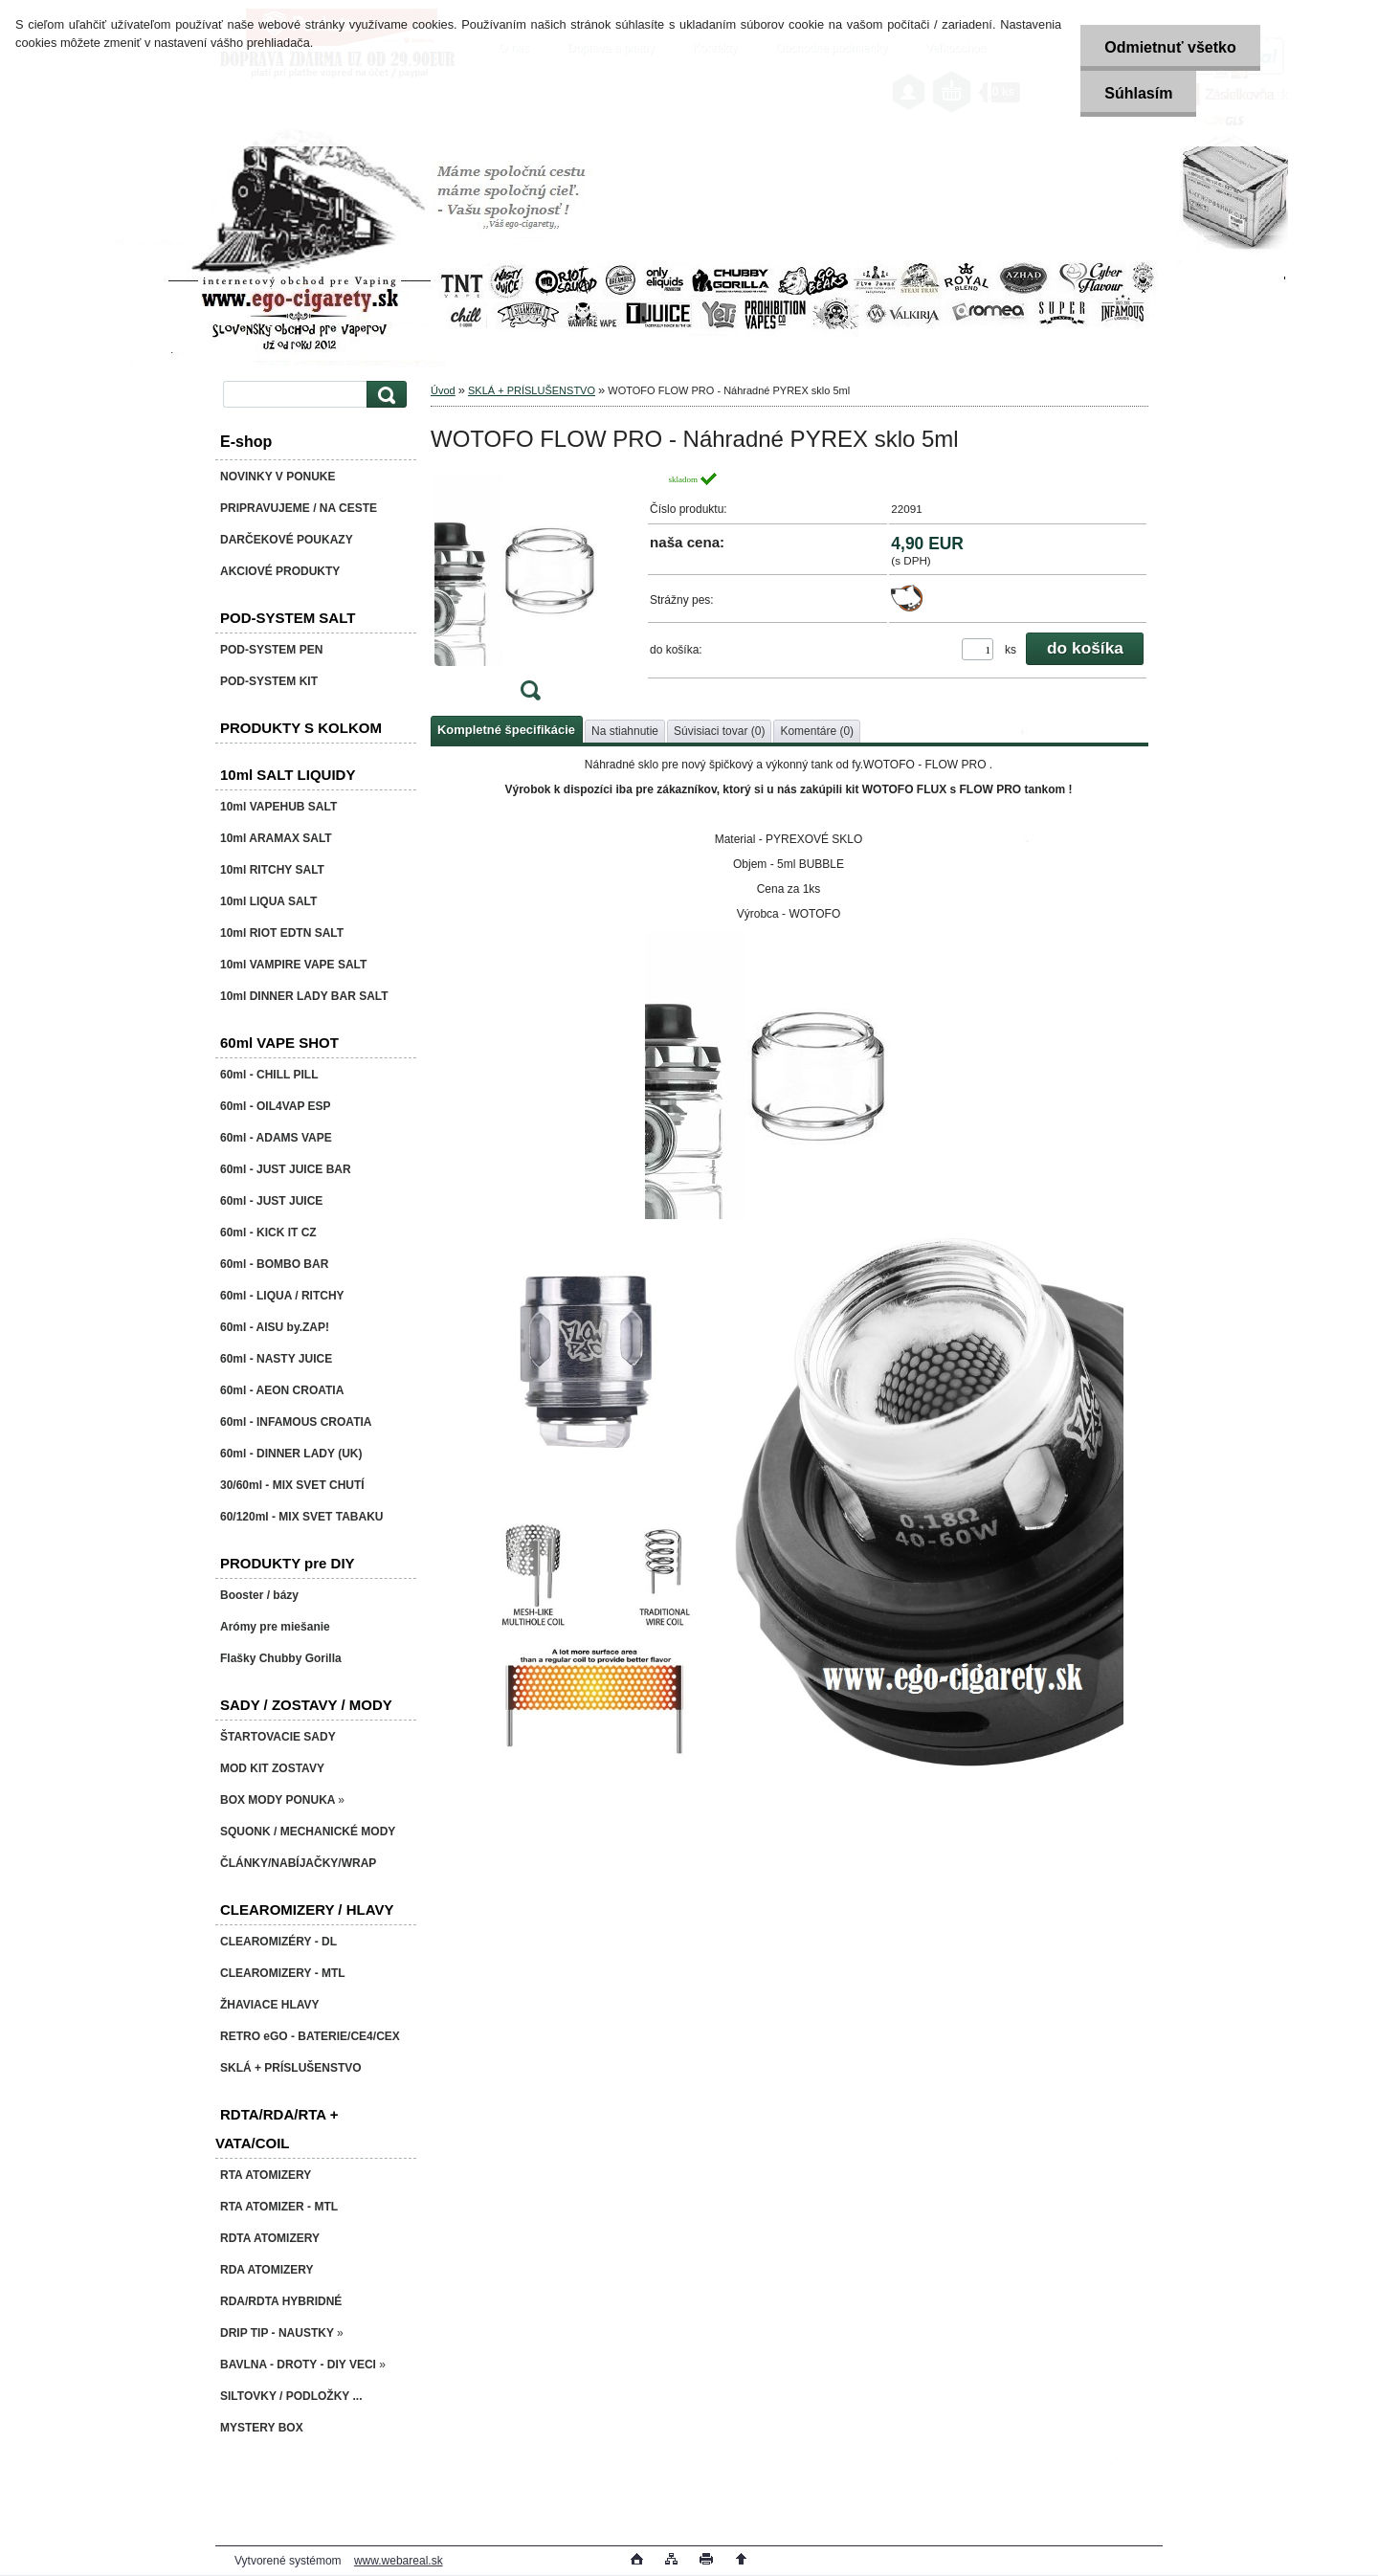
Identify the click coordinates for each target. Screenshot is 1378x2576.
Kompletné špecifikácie (506, 729)
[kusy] (977, 649)
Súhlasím (1138, 93)
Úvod (443, 390)
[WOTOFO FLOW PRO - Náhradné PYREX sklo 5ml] (530, 592)
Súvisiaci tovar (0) (719, 731)
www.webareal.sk (398, 2560)
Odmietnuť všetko (1169, 47)
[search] (384, 395)
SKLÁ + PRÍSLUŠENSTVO (531, 390)
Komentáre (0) (817, 731)
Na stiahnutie (624, 731)
